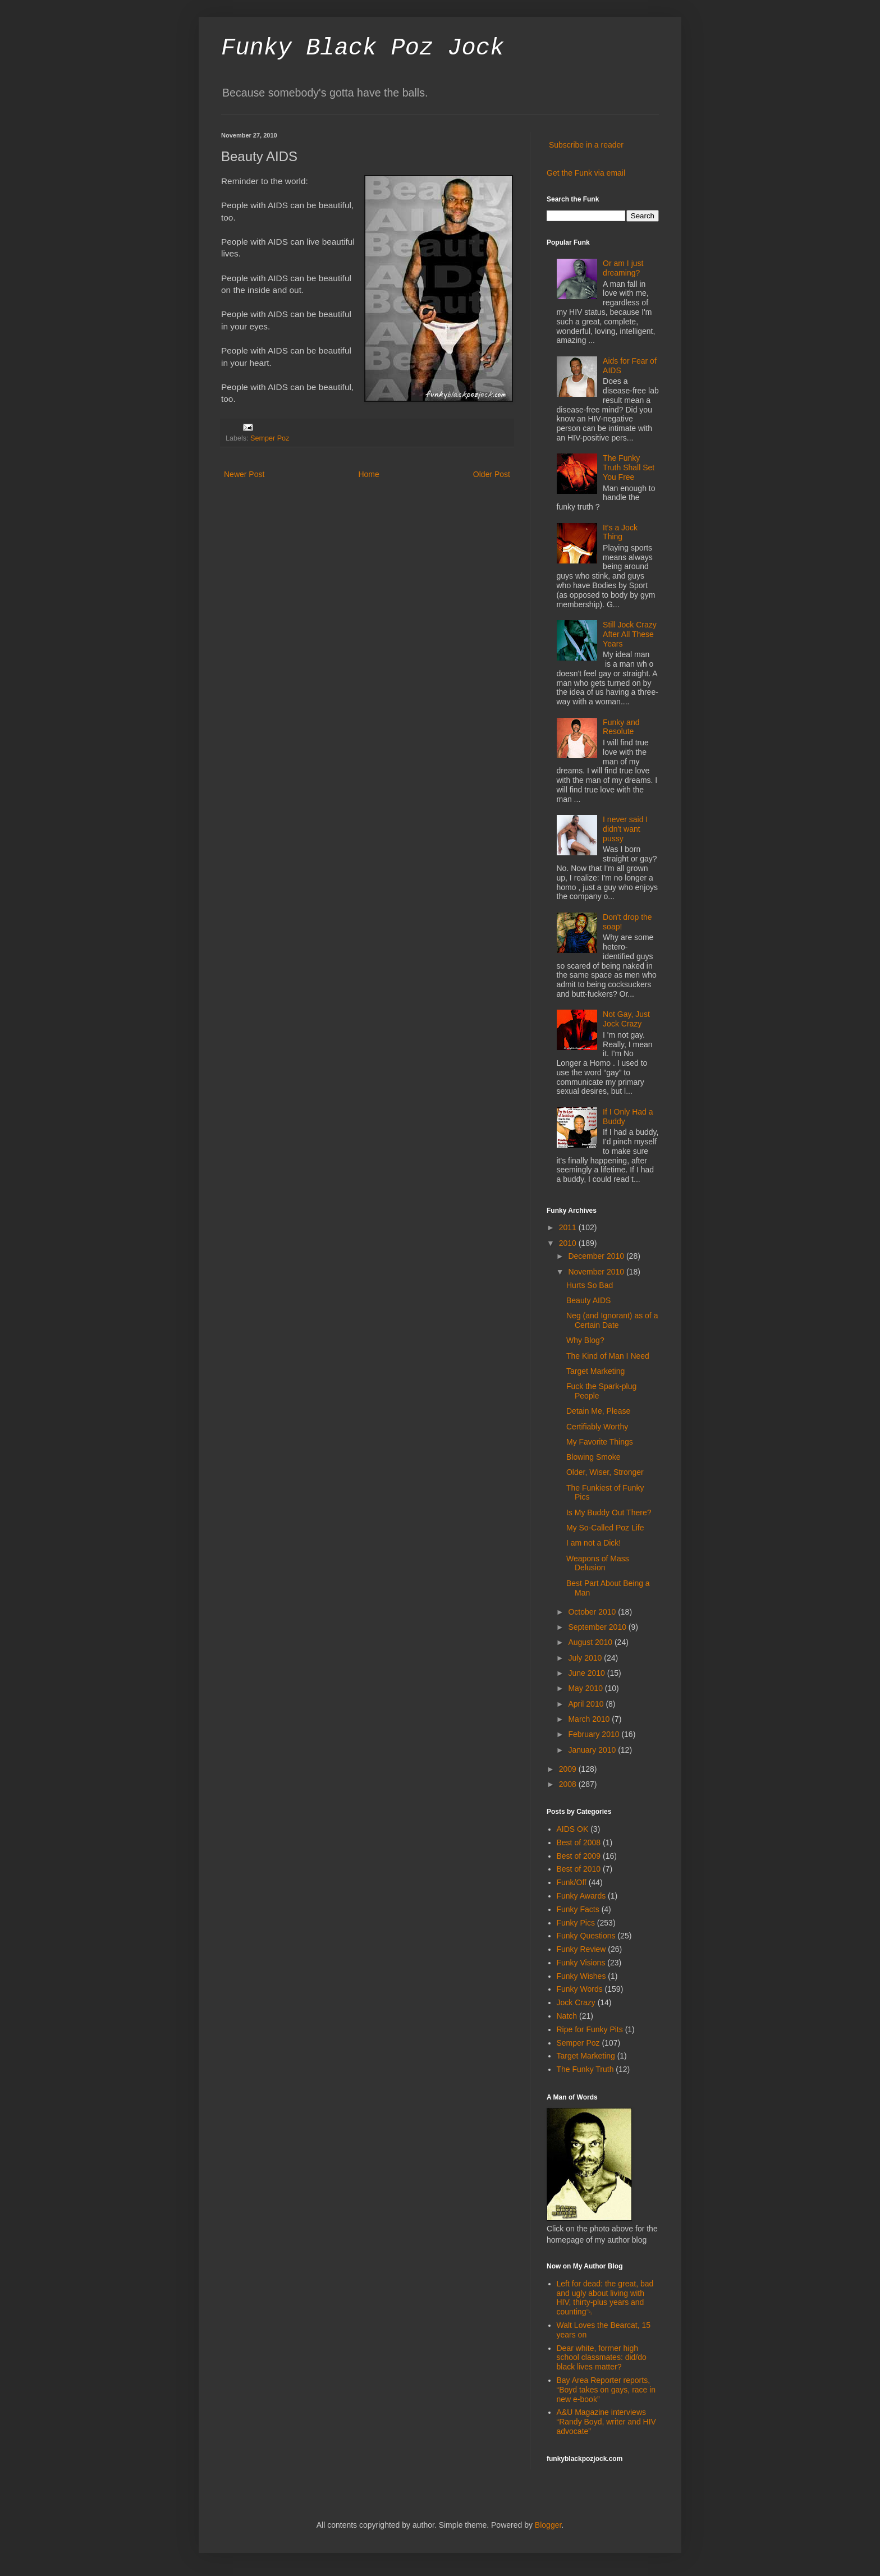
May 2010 (586, 1688)
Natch (567, 2015)
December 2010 (597, 1256)
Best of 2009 (579, 1855)
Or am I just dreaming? (623, 268)
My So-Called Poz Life (605, 1527)
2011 (569, 1227)
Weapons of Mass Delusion (597, 1563)
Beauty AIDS (588, 1300)
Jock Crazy (576, 2002)
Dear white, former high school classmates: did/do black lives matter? (602, 2358)
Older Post (491, 474)
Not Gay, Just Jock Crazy (626, 1019)
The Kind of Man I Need (607, 1355)
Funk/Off (571, 1882)
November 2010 (597, 1271)
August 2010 (591, 1642)
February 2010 (594, 1734)
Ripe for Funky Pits (590, 2029)
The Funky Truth (585, 2069)
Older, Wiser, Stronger (605, 1472)
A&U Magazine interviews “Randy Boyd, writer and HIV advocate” (606, 2422)
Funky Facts (578, 1909)
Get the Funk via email (586, 172)
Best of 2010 (579, 1868)
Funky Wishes (581, 1976)
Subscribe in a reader (586, 144)
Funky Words (580, 1988)
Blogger (548, 2524)
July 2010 (586, 1657)
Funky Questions (586, 1935)
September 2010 (598, 1626)
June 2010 (587, 1673)
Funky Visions (581, 1962)
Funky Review (581, 1949)
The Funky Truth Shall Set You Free (628, 467)
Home (368, 474)
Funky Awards (581, 1895)
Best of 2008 (579, 1842)
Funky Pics (576, 1922)
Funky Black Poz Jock (362, 48)
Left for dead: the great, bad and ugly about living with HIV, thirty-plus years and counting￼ (605, 2297)
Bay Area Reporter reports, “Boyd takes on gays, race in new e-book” (606, 2390)
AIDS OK (573, 1829)
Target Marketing (595, 1371)
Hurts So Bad (589, 1285)
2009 (569, 1768)
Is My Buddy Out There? (608, 1512)
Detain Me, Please (598, 1410)
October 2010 (593, 1611)
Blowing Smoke (593, 1456)
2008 (569, 1784)
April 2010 (587, 1703)
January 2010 (593, 1749)
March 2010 (590, 1719)
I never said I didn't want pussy (625, 829)
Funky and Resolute (621, 727)
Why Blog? (585, 1340)
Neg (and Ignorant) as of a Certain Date (612, 1320)
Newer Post (244, 474)
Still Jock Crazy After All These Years (630, 634)
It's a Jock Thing (620, 532)
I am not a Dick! (593, 1542)
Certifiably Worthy (597, 1426)
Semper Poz (269, 438)
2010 (569, 1243)
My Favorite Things (599, 1441)
